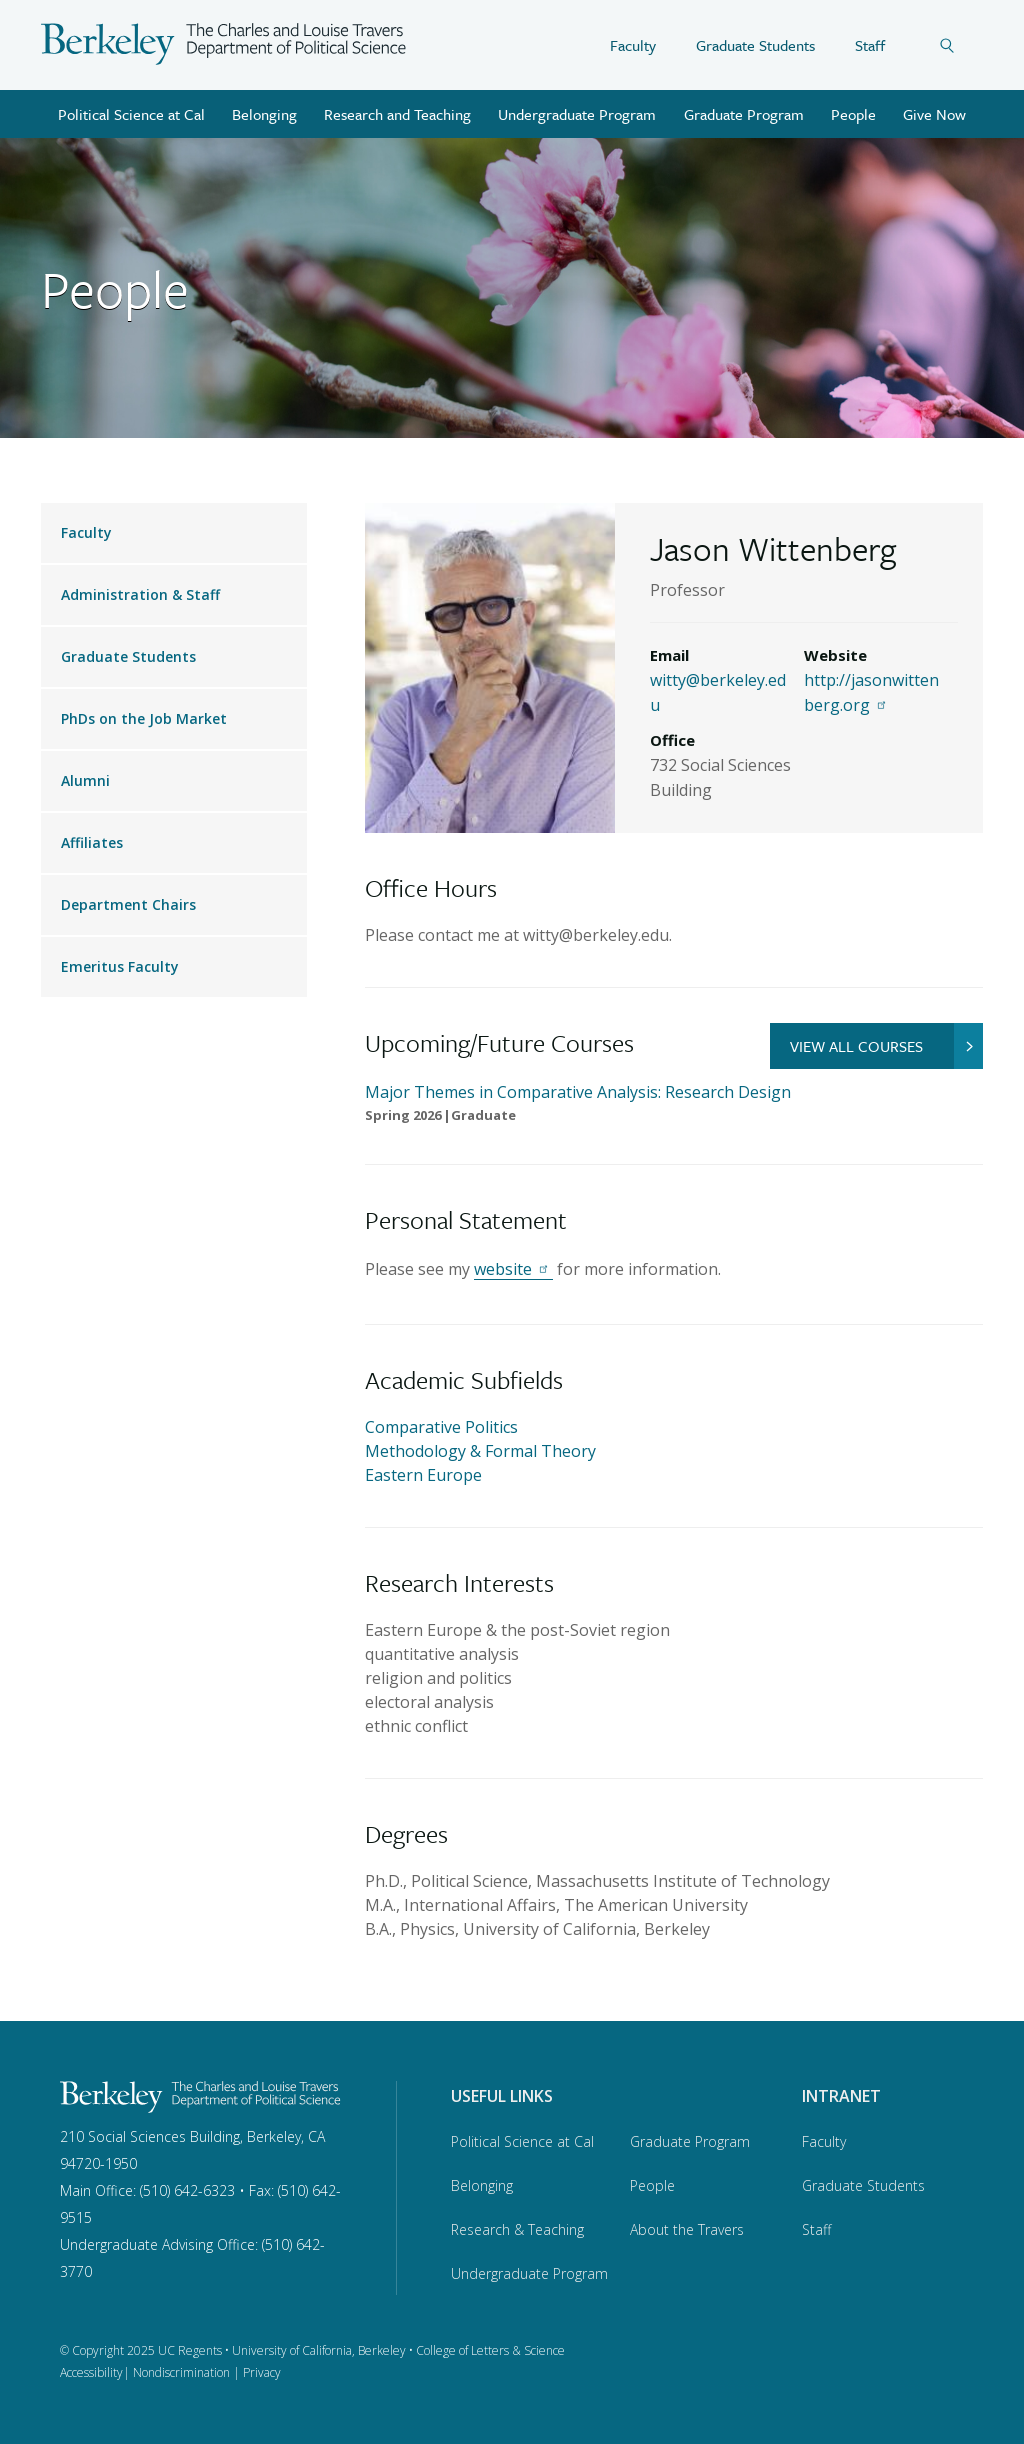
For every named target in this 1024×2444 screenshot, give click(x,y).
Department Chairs (128, 904)
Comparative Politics (441, 1427)
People (853, 114)
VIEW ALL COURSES (886, 1046)
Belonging (264, 114)
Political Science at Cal (131, 114)
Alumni (85, 780)
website (513, 1269)
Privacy (262, 2372)
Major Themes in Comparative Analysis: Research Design (578, 1092)
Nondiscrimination (181, 2372)
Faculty (633, 45)
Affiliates (92, 842)
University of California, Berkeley (319, 2350)
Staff (870, 45)
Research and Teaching (397, 114)
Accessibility (91, 2372)
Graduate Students (755, 45)
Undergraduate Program (577, 114)
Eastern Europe (423, 1475)
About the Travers (687, 2229)
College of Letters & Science (490, 2350)
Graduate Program (744, 114)
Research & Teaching (517, 2229)
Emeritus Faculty (120, 966)
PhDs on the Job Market (144, 718)
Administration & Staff (140, 594)
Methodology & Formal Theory (480, 1451)
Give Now (934, 114)
